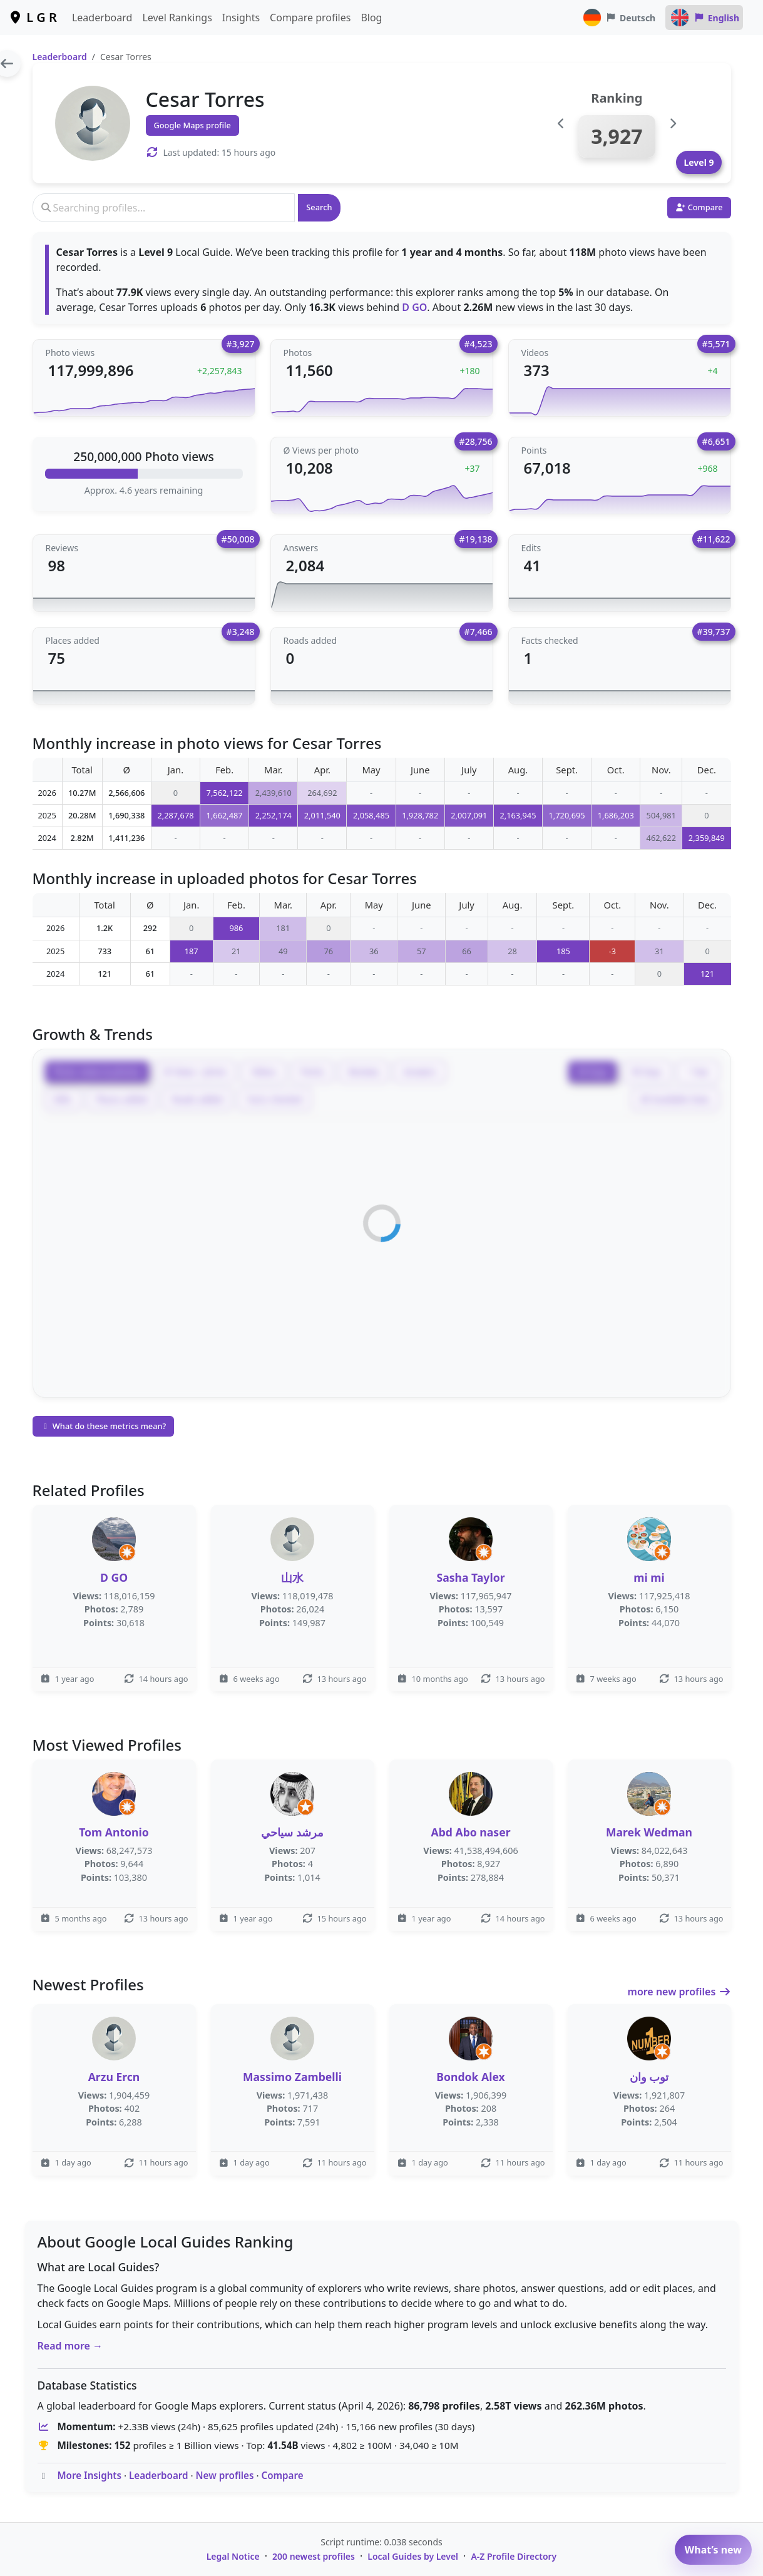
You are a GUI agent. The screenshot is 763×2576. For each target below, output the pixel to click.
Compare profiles (310, 17)
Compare (282, 2475)
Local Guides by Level (412, 2556)
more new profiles (679, 1991)
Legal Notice (233, 2556)
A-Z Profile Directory (513, 2556)
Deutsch (618, 17)
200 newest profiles (313, 2556)
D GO (414, 307)
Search (319, 207)
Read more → (70, 2346)
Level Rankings (177, 17)
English (704, 17)
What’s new (713, 2550)
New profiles (225, 2475)
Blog (371, 17)
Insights (241, 17)
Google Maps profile (192, 125)
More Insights (89, 2475)
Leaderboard (102, 17)
